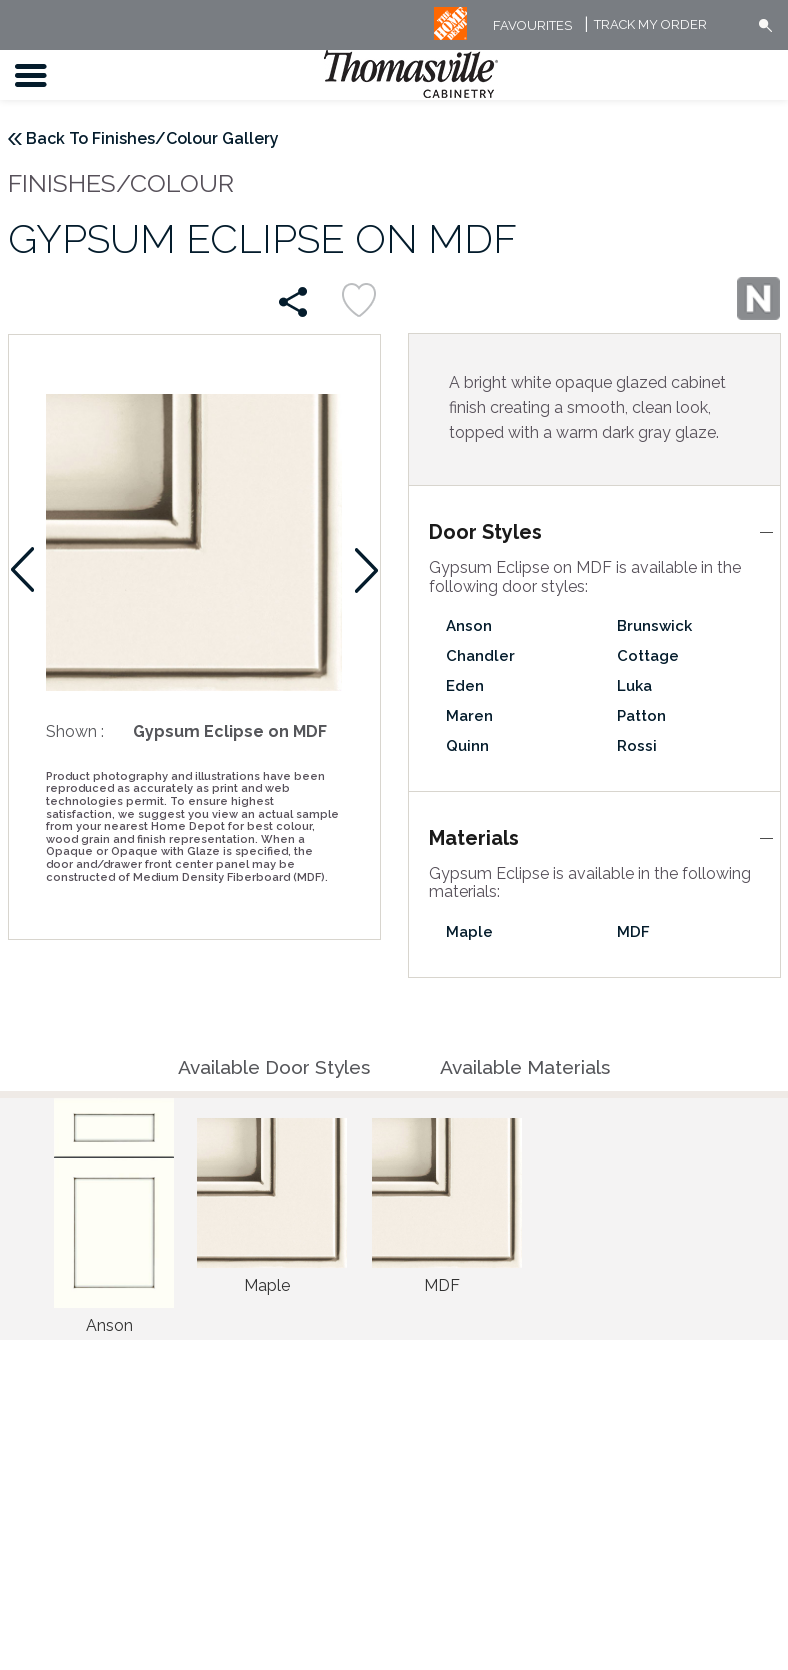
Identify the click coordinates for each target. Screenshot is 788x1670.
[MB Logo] (450, 35)
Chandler (480, 656)
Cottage (648, 656)
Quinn (467, 746)
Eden (465, 686)
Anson (469, 626)
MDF (633, 932)
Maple (469, 932)
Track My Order (650, 25)
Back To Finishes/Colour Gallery (152, 138)
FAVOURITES (532, 25)
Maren (469, 716)
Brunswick (654, 626)
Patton (641, 716)
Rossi (637, 746)
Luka (634, 686)
